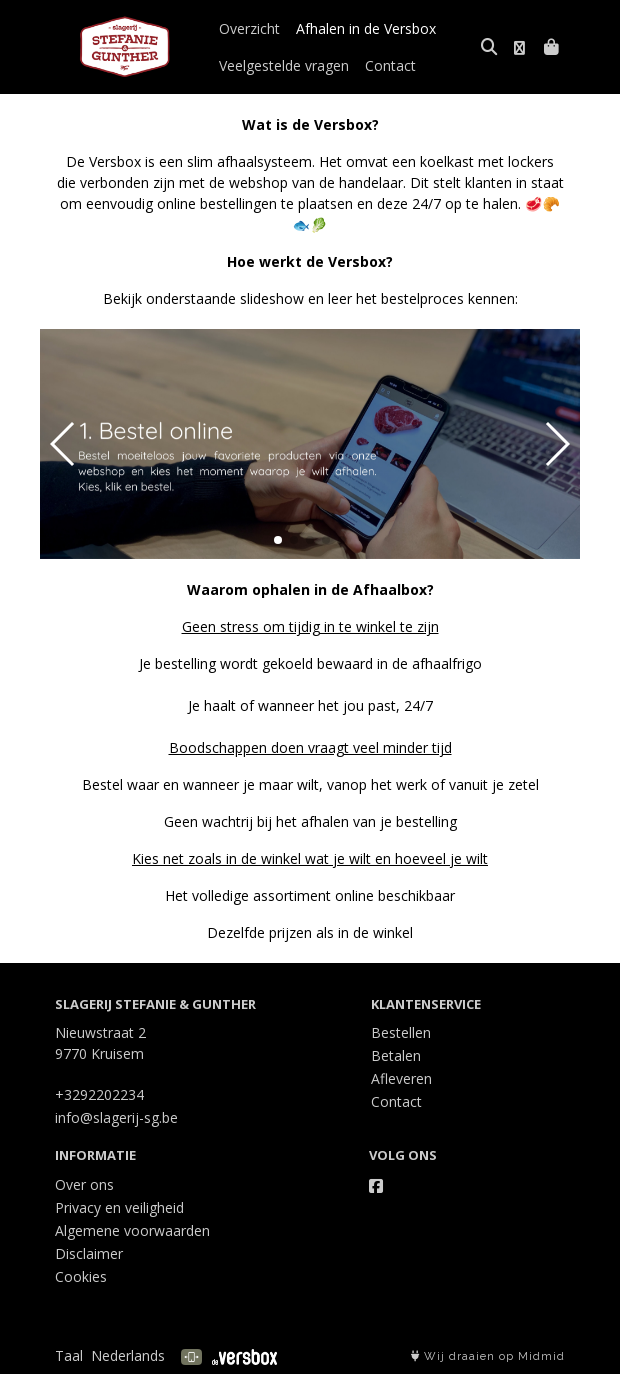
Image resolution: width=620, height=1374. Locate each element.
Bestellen (401, 1032)
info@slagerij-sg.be (116, 1117)
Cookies (81, 1276)
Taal (69, 1355)
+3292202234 (99, 1094)
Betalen (396, 1055)
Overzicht (249, 28)
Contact (390, 65)
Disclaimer (89, 1253)
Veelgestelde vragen (284, 65)
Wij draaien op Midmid (488, 1356)
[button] (278, 540)
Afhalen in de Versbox (366, 28)
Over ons (84, 1184)
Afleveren (401, 1078)
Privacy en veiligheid (119, 1207)
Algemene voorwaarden (132, 1230)
